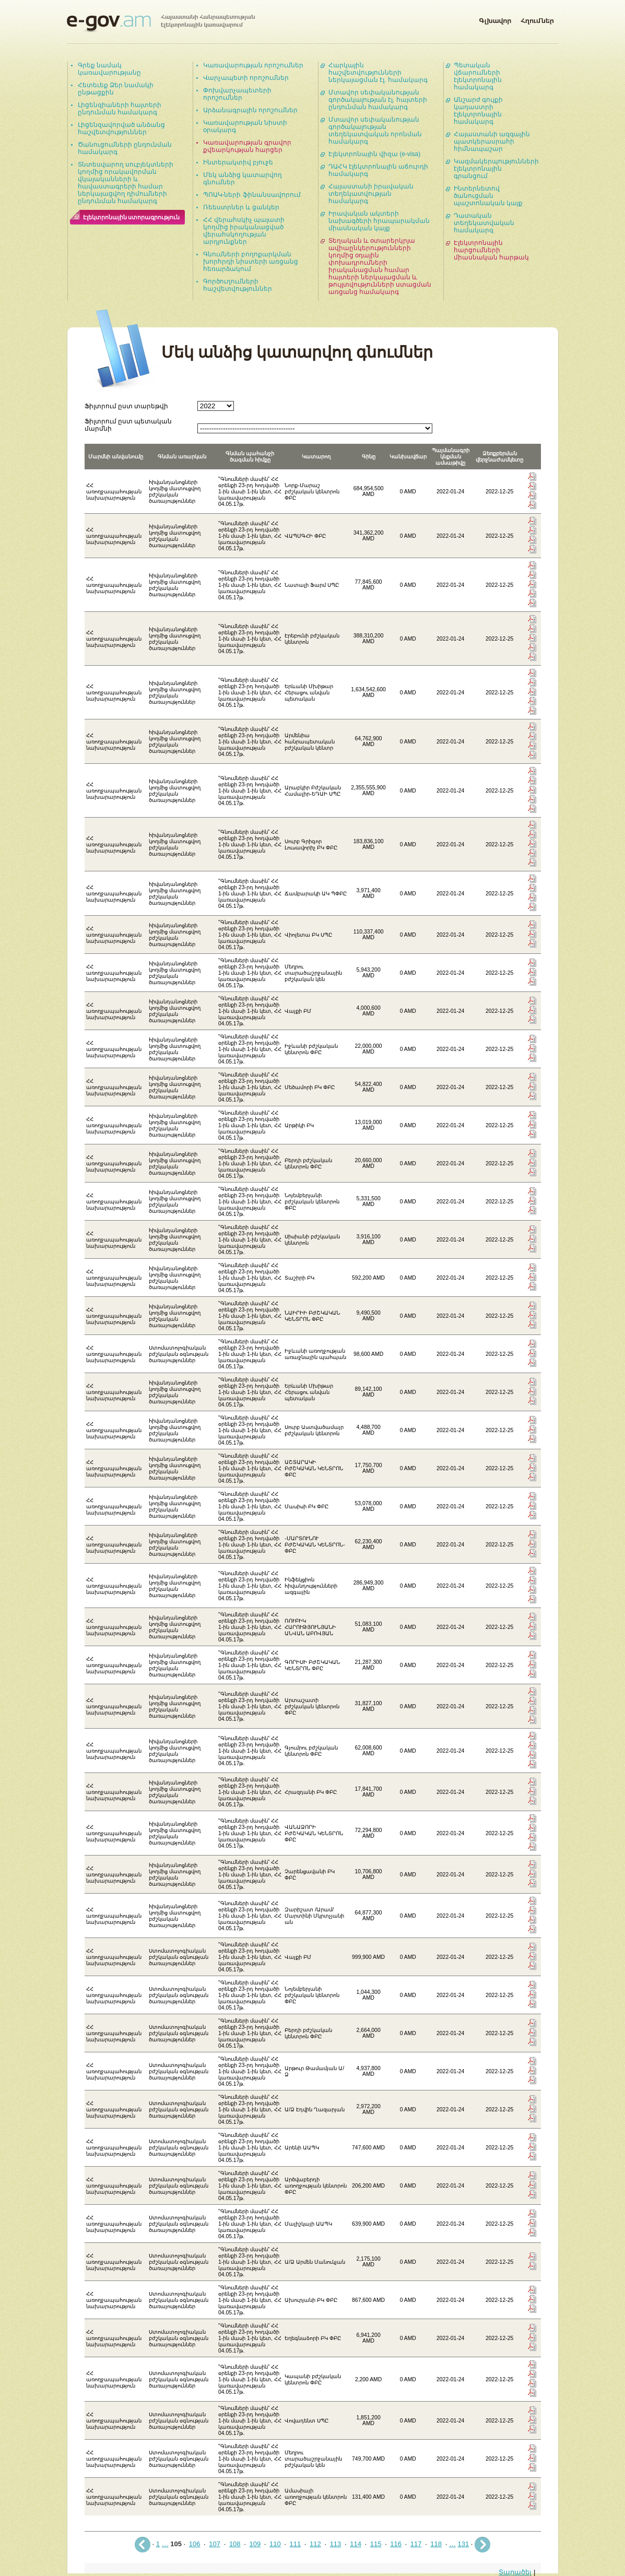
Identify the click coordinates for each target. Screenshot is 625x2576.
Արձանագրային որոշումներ (250, 110)
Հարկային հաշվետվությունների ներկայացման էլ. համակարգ (378, 73)
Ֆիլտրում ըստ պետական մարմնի (128, 425)
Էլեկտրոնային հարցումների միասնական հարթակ (491, 250)
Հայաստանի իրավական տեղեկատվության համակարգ (371, 194)
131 (463, 2544)
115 (376, 2544)
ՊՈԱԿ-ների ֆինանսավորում (252, 194)
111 (295, 2544)
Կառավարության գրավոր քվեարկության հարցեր (247, 146)
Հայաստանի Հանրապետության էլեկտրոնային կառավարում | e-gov (161, 23)
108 (235, 2544)
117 (416, 2544)
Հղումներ (537, 19)
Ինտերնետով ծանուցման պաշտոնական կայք (488, 196)
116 (396, 2544)
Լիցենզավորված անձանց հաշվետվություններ (121, 128)
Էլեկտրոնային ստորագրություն (131, 217)
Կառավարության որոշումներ (253, 65)
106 (195, 2544)
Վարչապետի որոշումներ (246, 77)
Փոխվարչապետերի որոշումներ (237, 94)
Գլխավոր (495, 19)
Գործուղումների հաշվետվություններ (237, 285)
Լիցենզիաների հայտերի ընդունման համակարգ (119, 108)
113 (335, 2544)
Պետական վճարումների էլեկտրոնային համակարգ (478, 76)
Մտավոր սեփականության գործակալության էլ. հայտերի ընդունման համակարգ (377, 100)
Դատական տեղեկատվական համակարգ (484, 223)
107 (214, 2544)
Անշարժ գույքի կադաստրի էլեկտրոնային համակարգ (478, 110)
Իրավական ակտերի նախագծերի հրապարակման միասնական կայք (379, 221)
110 (275, 2544)
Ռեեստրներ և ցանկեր (241, 207)
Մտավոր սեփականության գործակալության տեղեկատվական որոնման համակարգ (375, 130)
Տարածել (515, 2572)
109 (255, 2544)
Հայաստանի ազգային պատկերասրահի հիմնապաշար (492, 141)
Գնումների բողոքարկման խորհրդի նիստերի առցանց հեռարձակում (251, 262)
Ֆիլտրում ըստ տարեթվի (127, 406)
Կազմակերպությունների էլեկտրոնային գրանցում (496, 169)
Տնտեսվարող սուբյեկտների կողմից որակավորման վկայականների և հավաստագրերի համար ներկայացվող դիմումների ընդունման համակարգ (125, 183)
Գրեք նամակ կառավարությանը (109, 69)
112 (315, 2544)
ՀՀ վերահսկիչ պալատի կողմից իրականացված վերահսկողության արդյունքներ (244, 230)
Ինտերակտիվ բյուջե (238, 162)
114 (355, 2544)
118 (436, 2544)
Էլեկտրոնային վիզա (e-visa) (374, 154)
